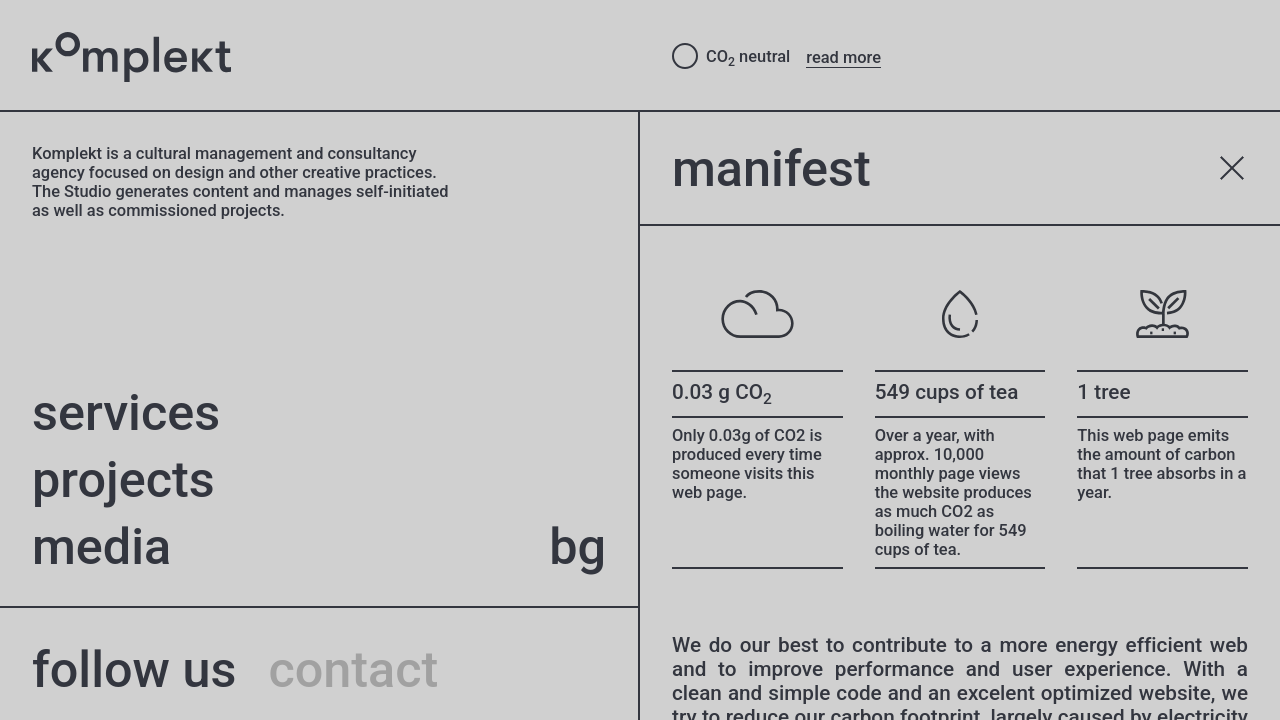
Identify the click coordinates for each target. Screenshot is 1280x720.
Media (101, 546)
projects (123, 479)
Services (126, 412)
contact (353, 669)
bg (577, 546)
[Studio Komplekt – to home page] (336, 57)
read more (843, 57)
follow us (134, 669)
